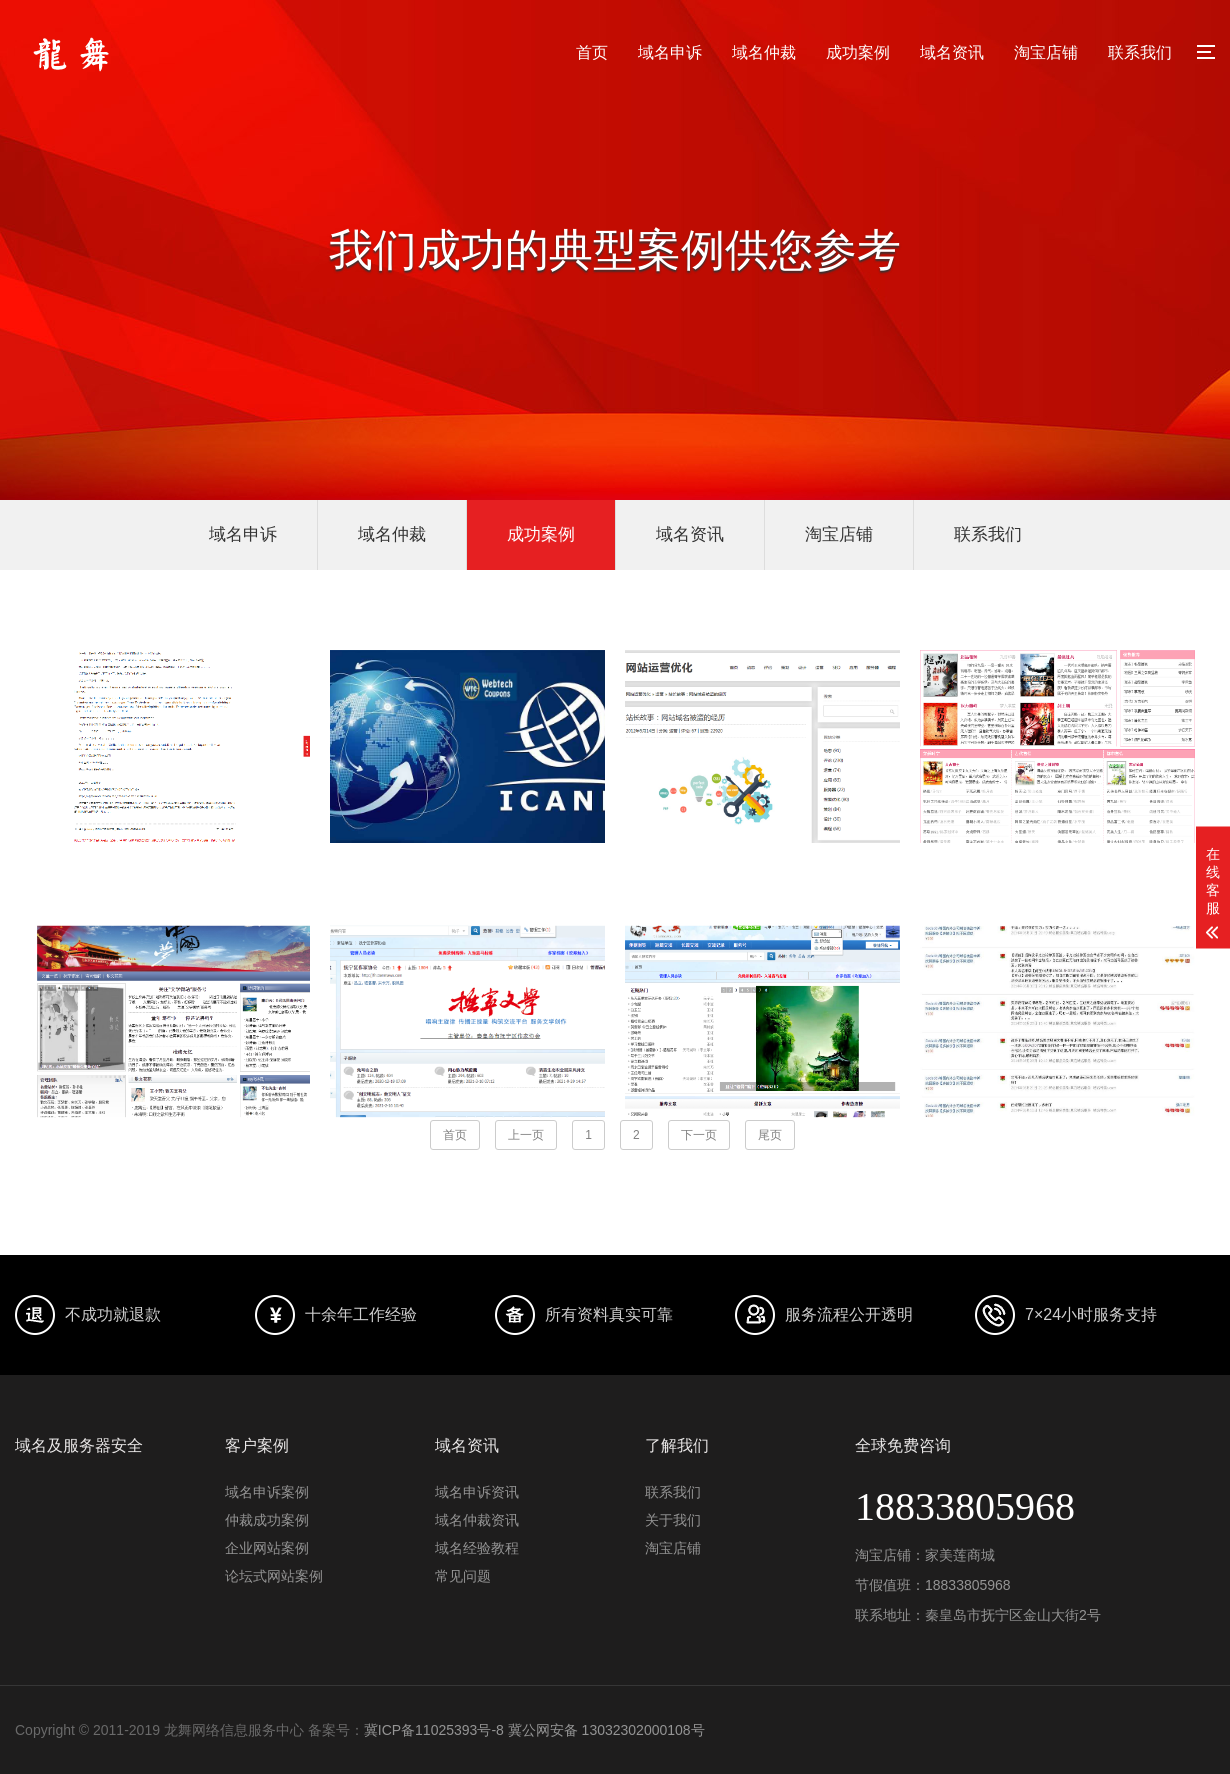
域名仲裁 (764, 52)
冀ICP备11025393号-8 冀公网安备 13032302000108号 (534, 1730)
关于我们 (673, 1520)
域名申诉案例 (267, 1492)
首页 (592, 52)
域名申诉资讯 (477, 1492)
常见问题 (463, 1576)
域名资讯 (952, 52)
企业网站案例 (267, 1548)
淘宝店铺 (1046, 52)
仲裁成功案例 (267, 1520)
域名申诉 (670, 52)
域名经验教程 (477, 1548)
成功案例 (858, 52)
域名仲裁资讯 (477, 1520)
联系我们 (1140, 52)
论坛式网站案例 (274, 1576)
